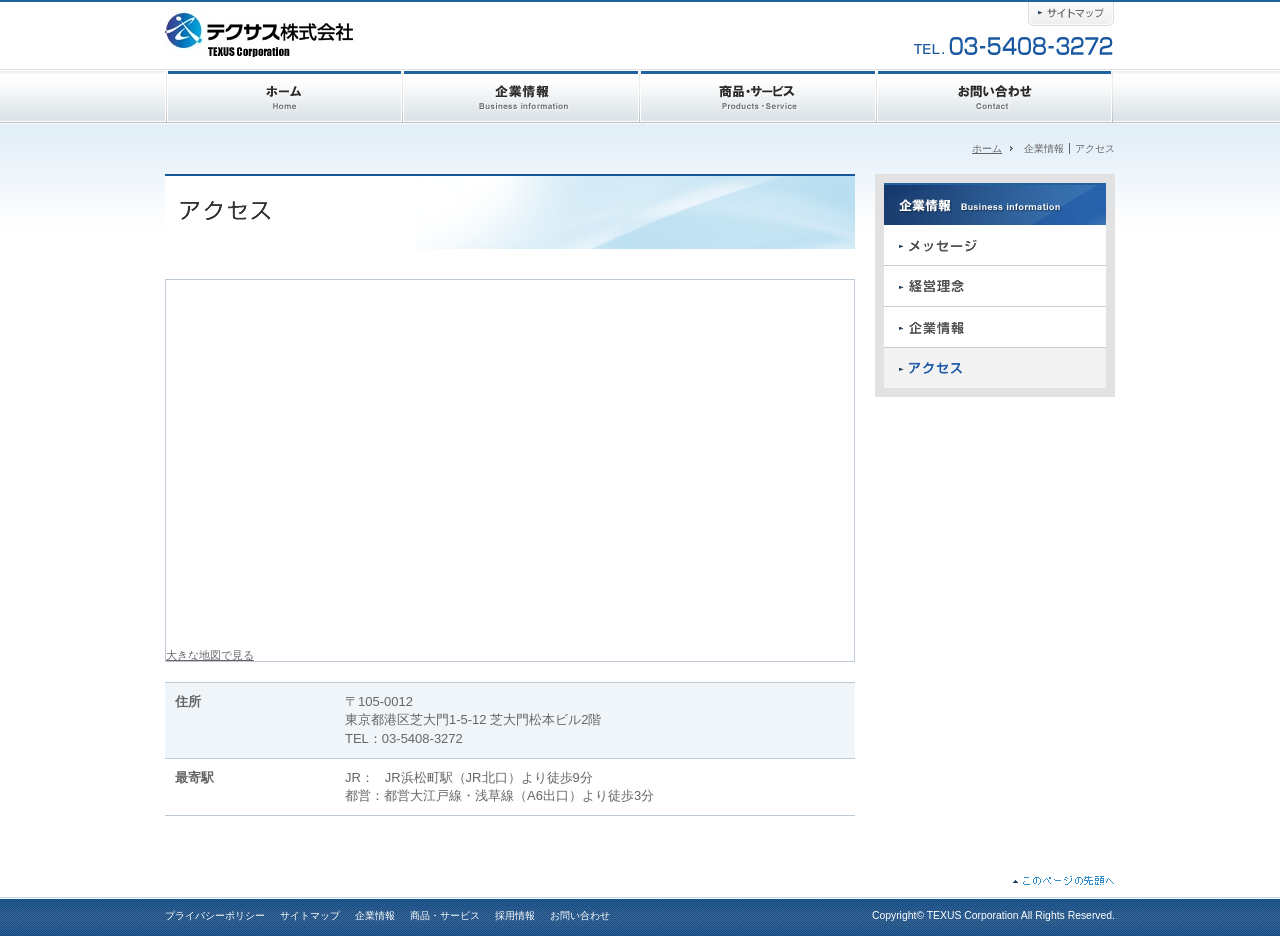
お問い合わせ (580, 915)
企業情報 (375, 915)
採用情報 (515, 915)
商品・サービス (445, 915)
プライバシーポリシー (215, 915)
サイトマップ (310, 915)
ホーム (987, 148)
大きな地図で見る (210, 655)
